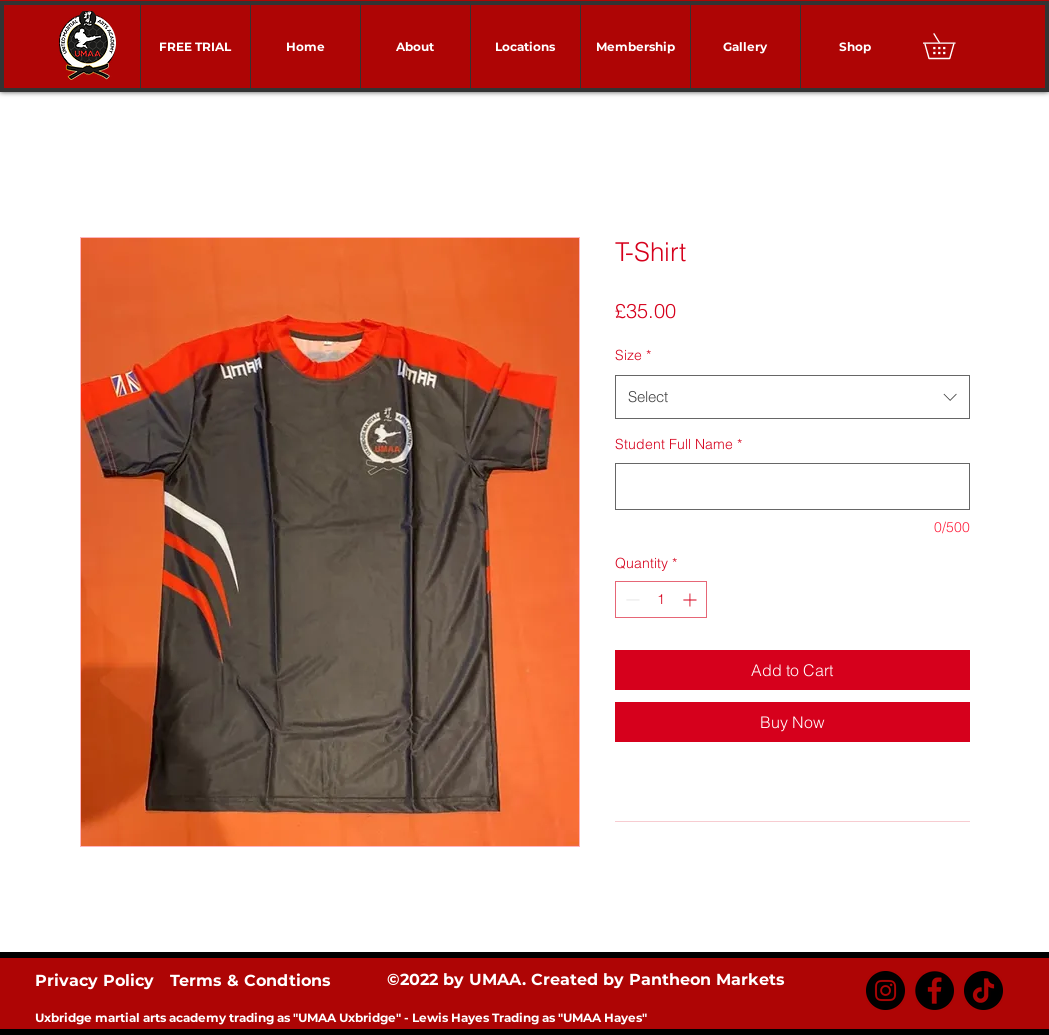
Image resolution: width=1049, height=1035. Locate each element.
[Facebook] (934, 990)
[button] (951, 46)
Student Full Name (678, 444)
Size (633, 355)
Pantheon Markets (707, 979)
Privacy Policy (94, 980)
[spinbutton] (661, 599)
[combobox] (792, 397)
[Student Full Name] (792, 486)
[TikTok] (983, 990)
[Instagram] (885, 990)
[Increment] (691, 599)
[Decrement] (630, 599)
